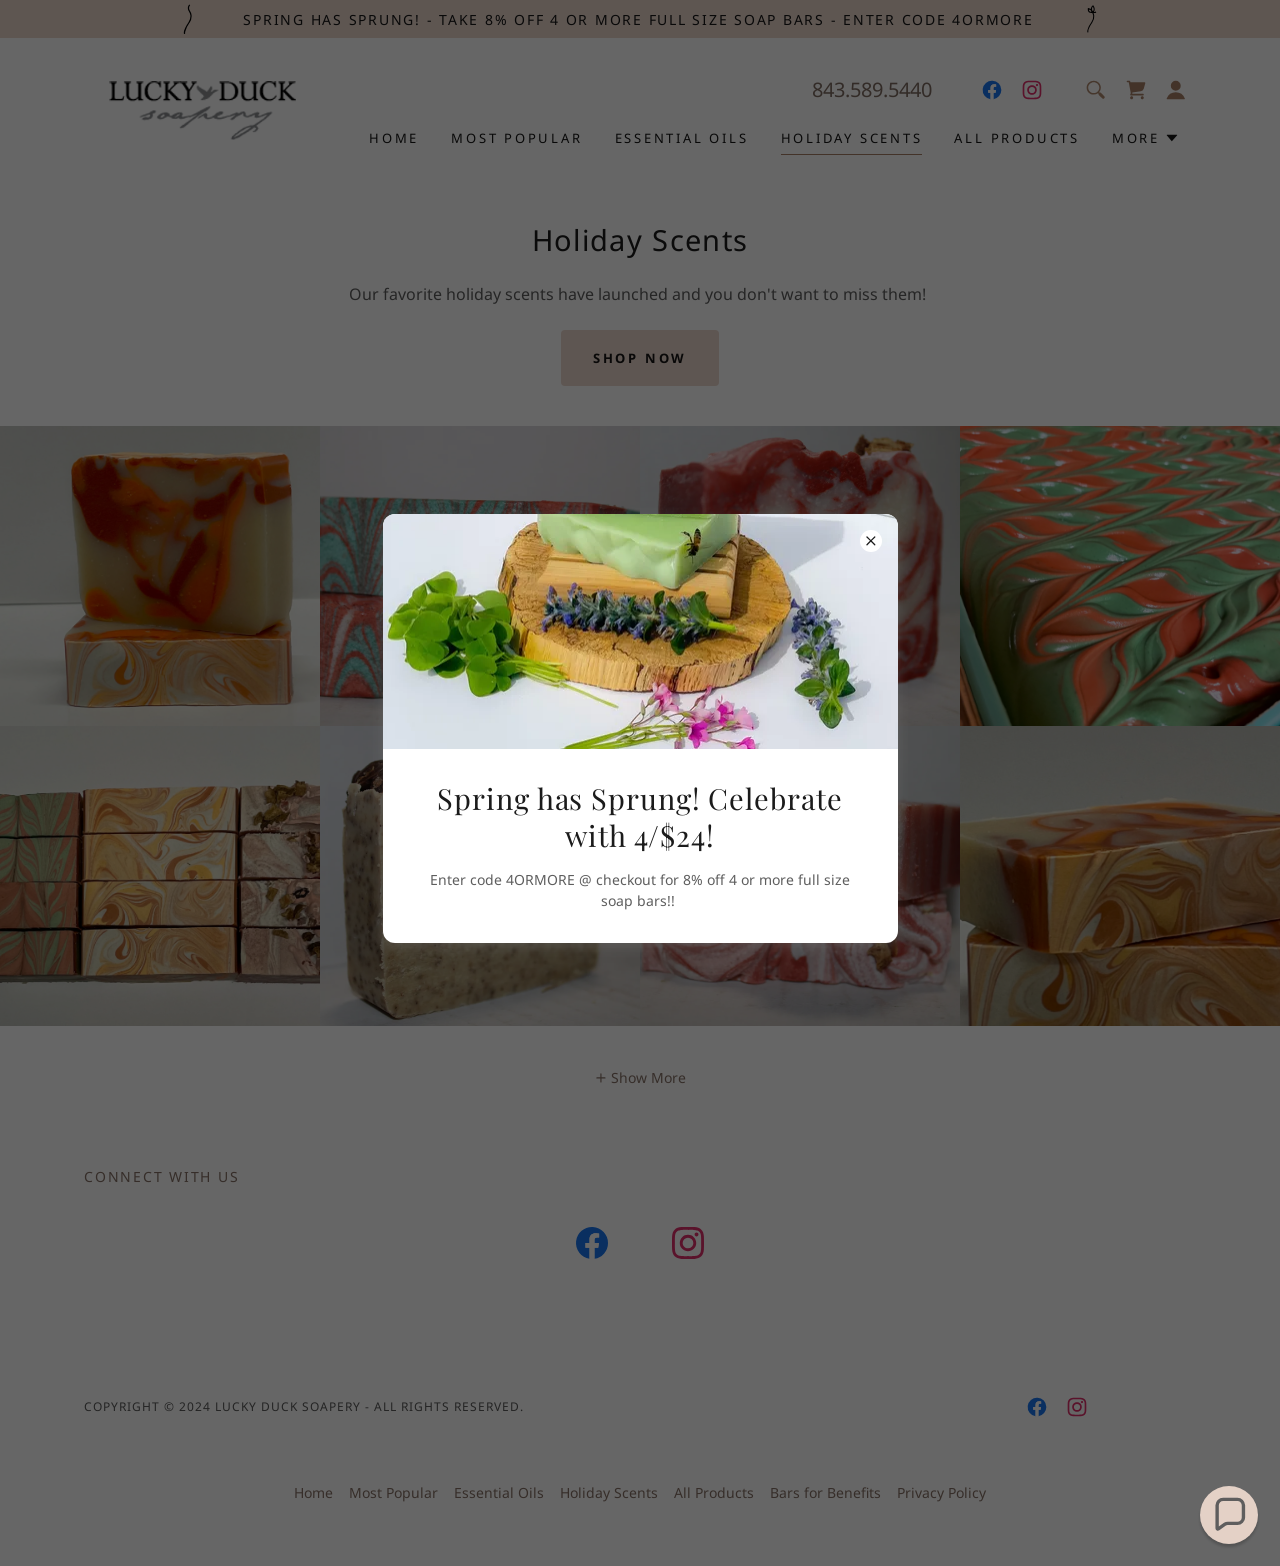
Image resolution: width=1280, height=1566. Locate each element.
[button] (1229, 1515)
